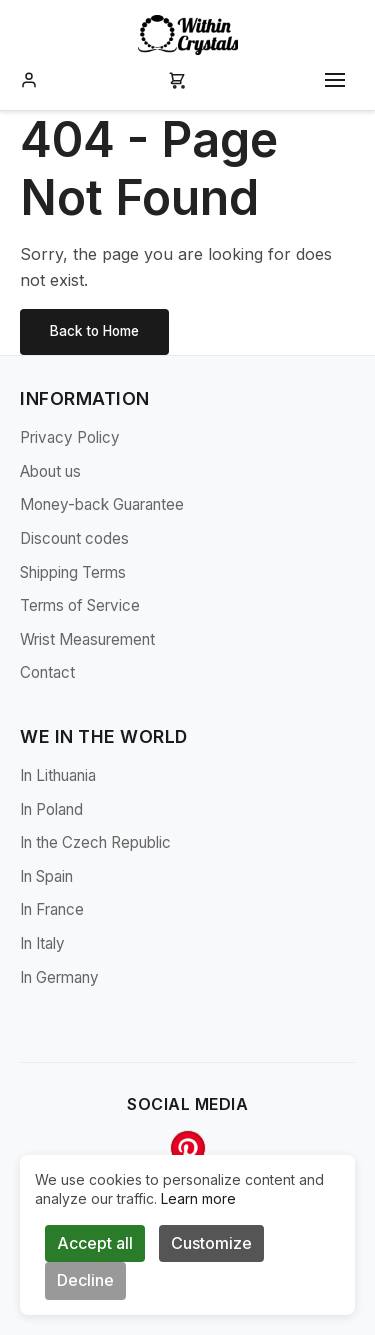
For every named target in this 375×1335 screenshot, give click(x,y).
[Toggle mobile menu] (335, 80)
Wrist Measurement (87, 639)
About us (50, 471)
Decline (85, 1280)
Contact (47, 672)
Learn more (198, 1198)
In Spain (46, 876)
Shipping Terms (73, 572)
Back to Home (94, 331)
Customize (211, 1243)
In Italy (42, 943)
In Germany (59, 977)
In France (52, 909)
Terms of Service (80, 605)
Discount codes (74, 538)
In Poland (51, 809)
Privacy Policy (70, 437)
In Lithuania (58, 775)
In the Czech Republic (95, 842)
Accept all (95, 1243)
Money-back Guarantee (102, 504)
